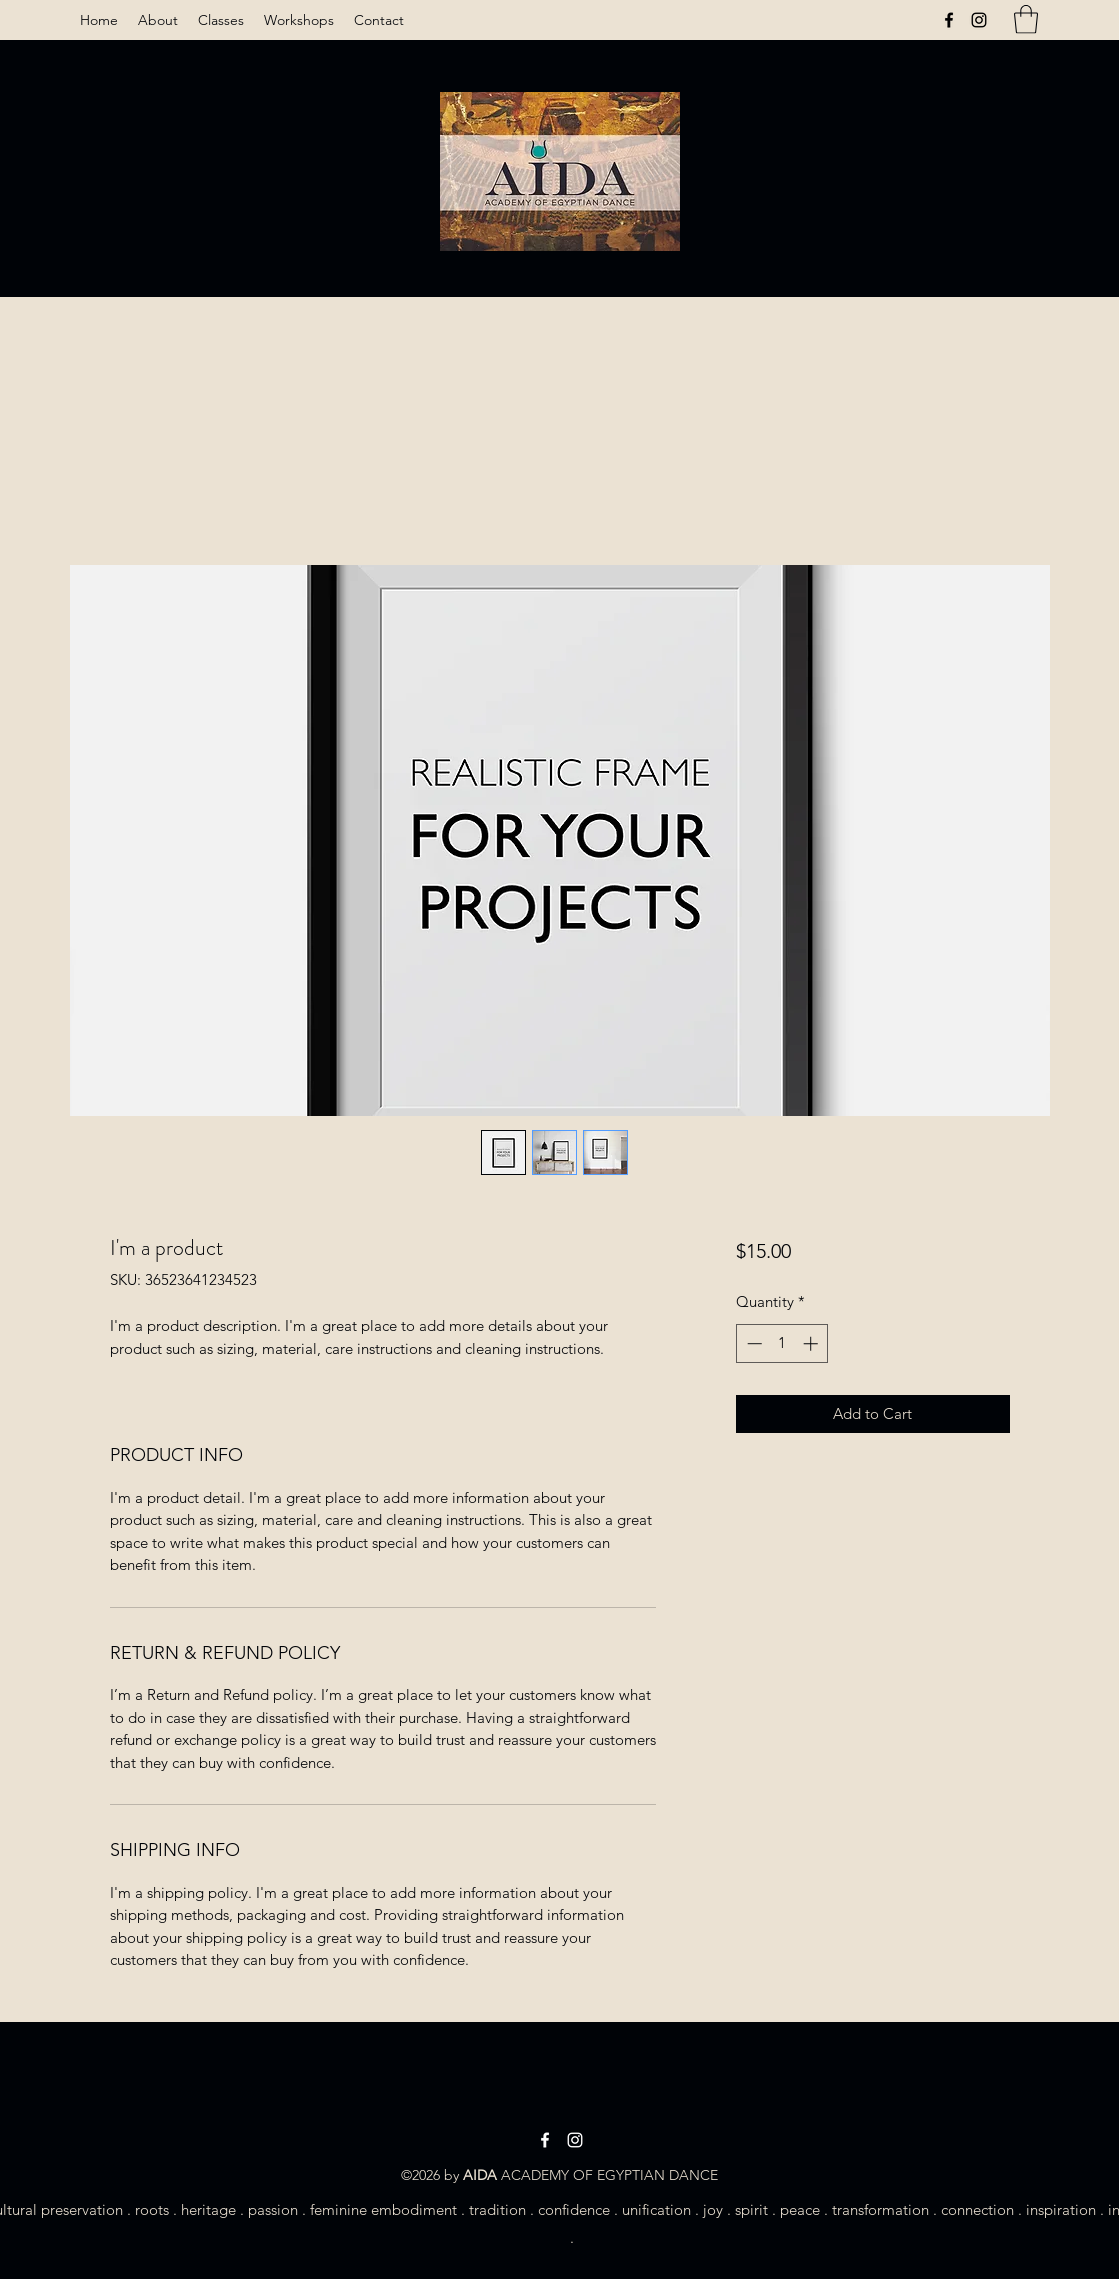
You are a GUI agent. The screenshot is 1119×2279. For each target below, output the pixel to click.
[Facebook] (949, 20)
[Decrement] (752, 1343)
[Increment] (812, 1343)
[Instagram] (979, 20)
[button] (1026, 19)
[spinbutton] (782, 1343)
